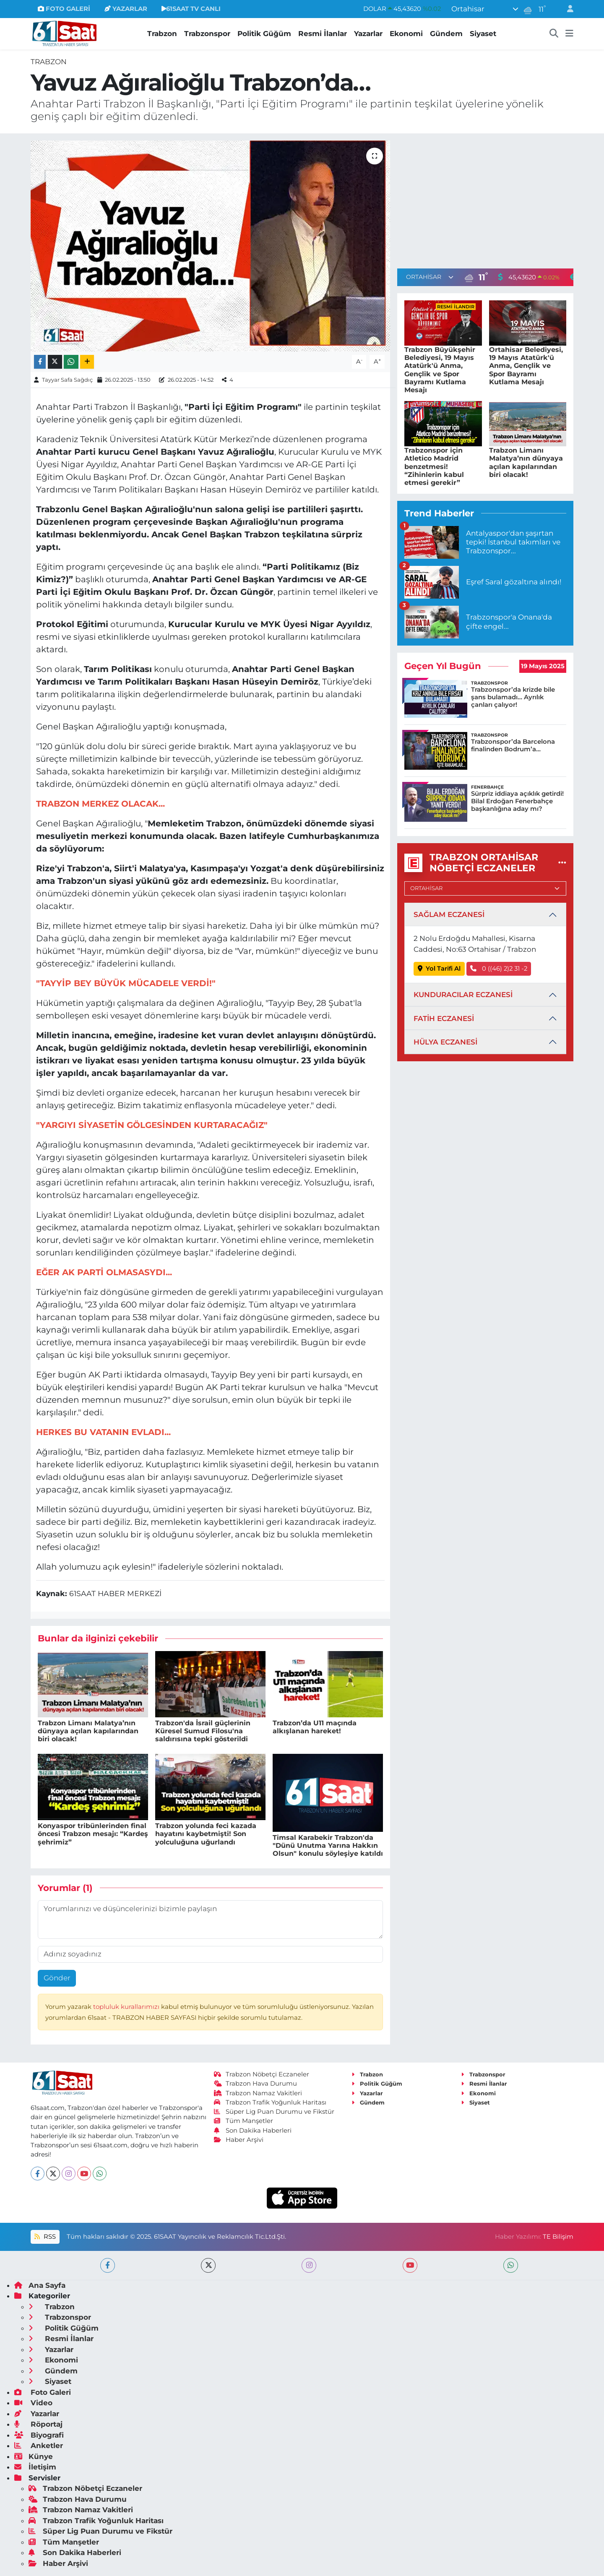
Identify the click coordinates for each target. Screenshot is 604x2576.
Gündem (446, 33)
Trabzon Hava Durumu (255, 2083)
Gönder (57, 1978)
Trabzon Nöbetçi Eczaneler (262, 2074)
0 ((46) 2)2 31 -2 (498, 968)
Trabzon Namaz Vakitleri (258, 2093)
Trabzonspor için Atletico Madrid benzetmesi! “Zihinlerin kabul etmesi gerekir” (434, 466)
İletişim (35, 2467)
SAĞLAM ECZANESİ (449, 914)
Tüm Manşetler (243, 2121)
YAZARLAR (125, 9)
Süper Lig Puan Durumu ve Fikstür (274, 2111)
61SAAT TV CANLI (191, 9)
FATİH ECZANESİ (444, 1018)
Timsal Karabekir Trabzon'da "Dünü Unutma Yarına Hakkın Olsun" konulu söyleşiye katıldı (328, 1845)
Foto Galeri (42, 2392)
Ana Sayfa (39, 2285)
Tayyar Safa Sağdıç (67, 379)
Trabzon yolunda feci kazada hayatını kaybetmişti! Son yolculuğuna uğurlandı (205, 1834)
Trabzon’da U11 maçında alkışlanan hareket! (315, 1727)
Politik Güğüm (264, 33)
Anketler (38, 2445)
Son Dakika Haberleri (253, 2130)
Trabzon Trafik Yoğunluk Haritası (270, 2102)
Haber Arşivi (239, 2140)
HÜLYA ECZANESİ (445, 1042)
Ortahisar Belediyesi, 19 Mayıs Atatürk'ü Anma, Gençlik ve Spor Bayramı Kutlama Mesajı (526, 366)
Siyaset (483, 33)
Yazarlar (368, 33)
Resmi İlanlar (322, 33)
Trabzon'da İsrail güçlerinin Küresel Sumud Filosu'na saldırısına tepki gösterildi (202, 1731)
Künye (33, 2456)
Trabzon (162, 33)
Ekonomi (406, 33)
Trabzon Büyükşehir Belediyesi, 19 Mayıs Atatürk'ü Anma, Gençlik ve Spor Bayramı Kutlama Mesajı (439, 370)
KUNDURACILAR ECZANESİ (463, 994)
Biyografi (39, 2435)
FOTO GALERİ (64, 9)
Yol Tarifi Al (439, 968)
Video (33, 2403)
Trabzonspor (207, 33)
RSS (44, 2236)
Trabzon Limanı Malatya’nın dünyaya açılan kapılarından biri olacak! (88, 1731)
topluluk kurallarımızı (127, 2007)
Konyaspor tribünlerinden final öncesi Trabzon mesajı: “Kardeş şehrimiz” (93, 1834)
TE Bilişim (558, 2236)
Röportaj (38, 2424)
